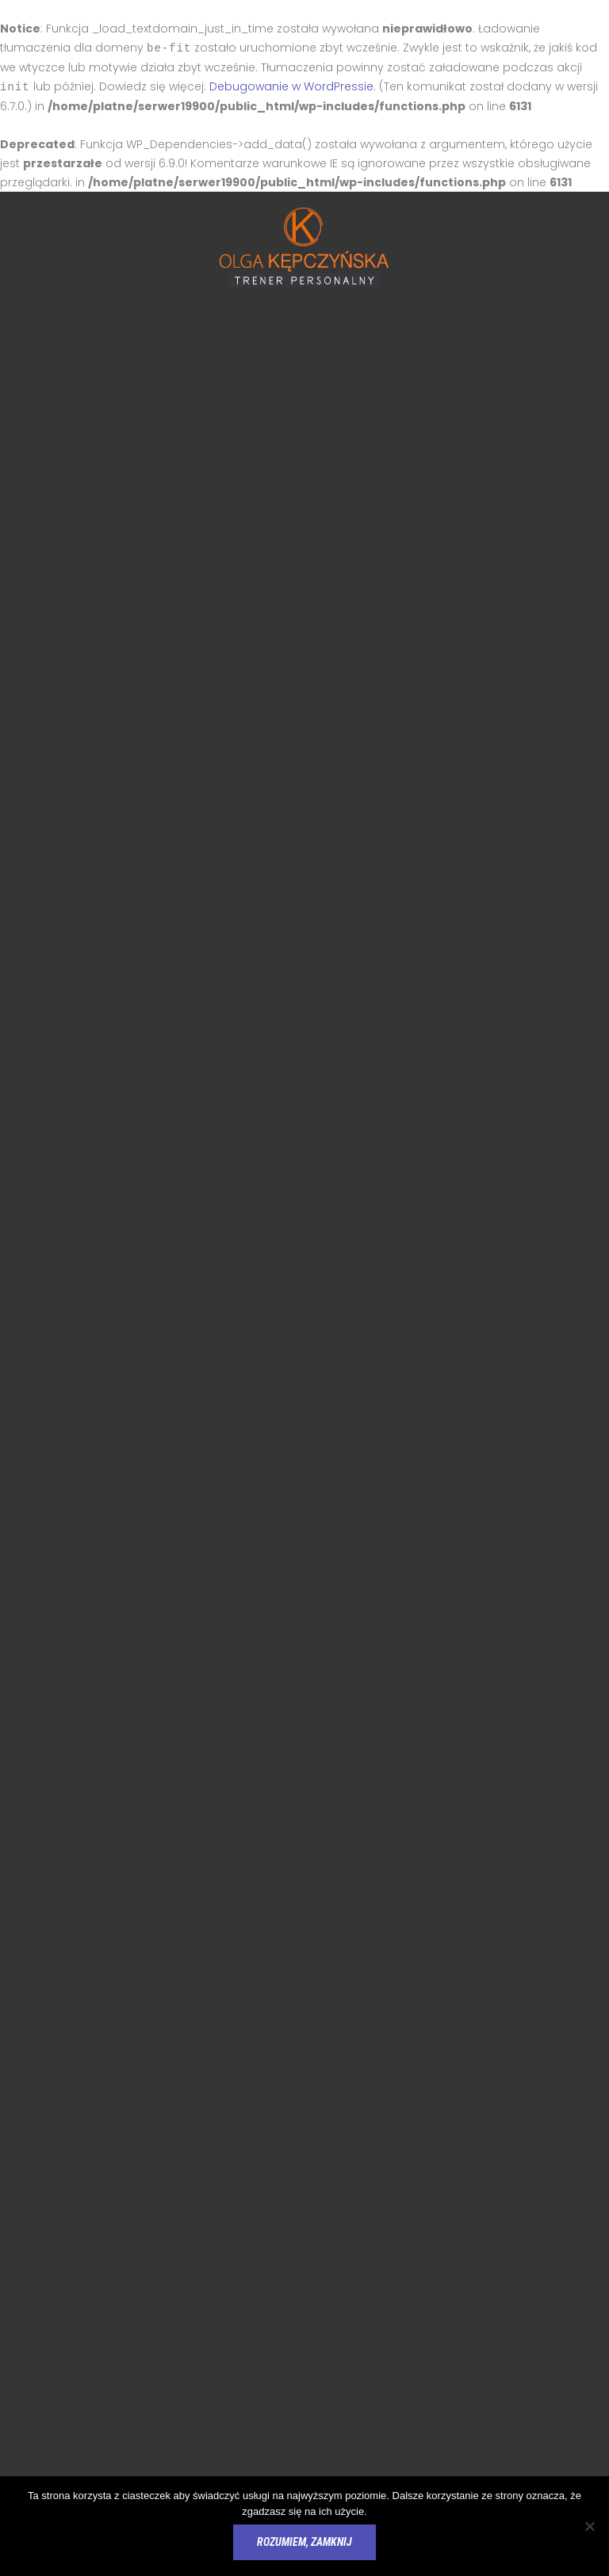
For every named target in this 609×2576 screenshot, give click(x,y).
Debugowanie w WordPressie (291, 86)
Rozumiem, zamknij (304, 2542)
